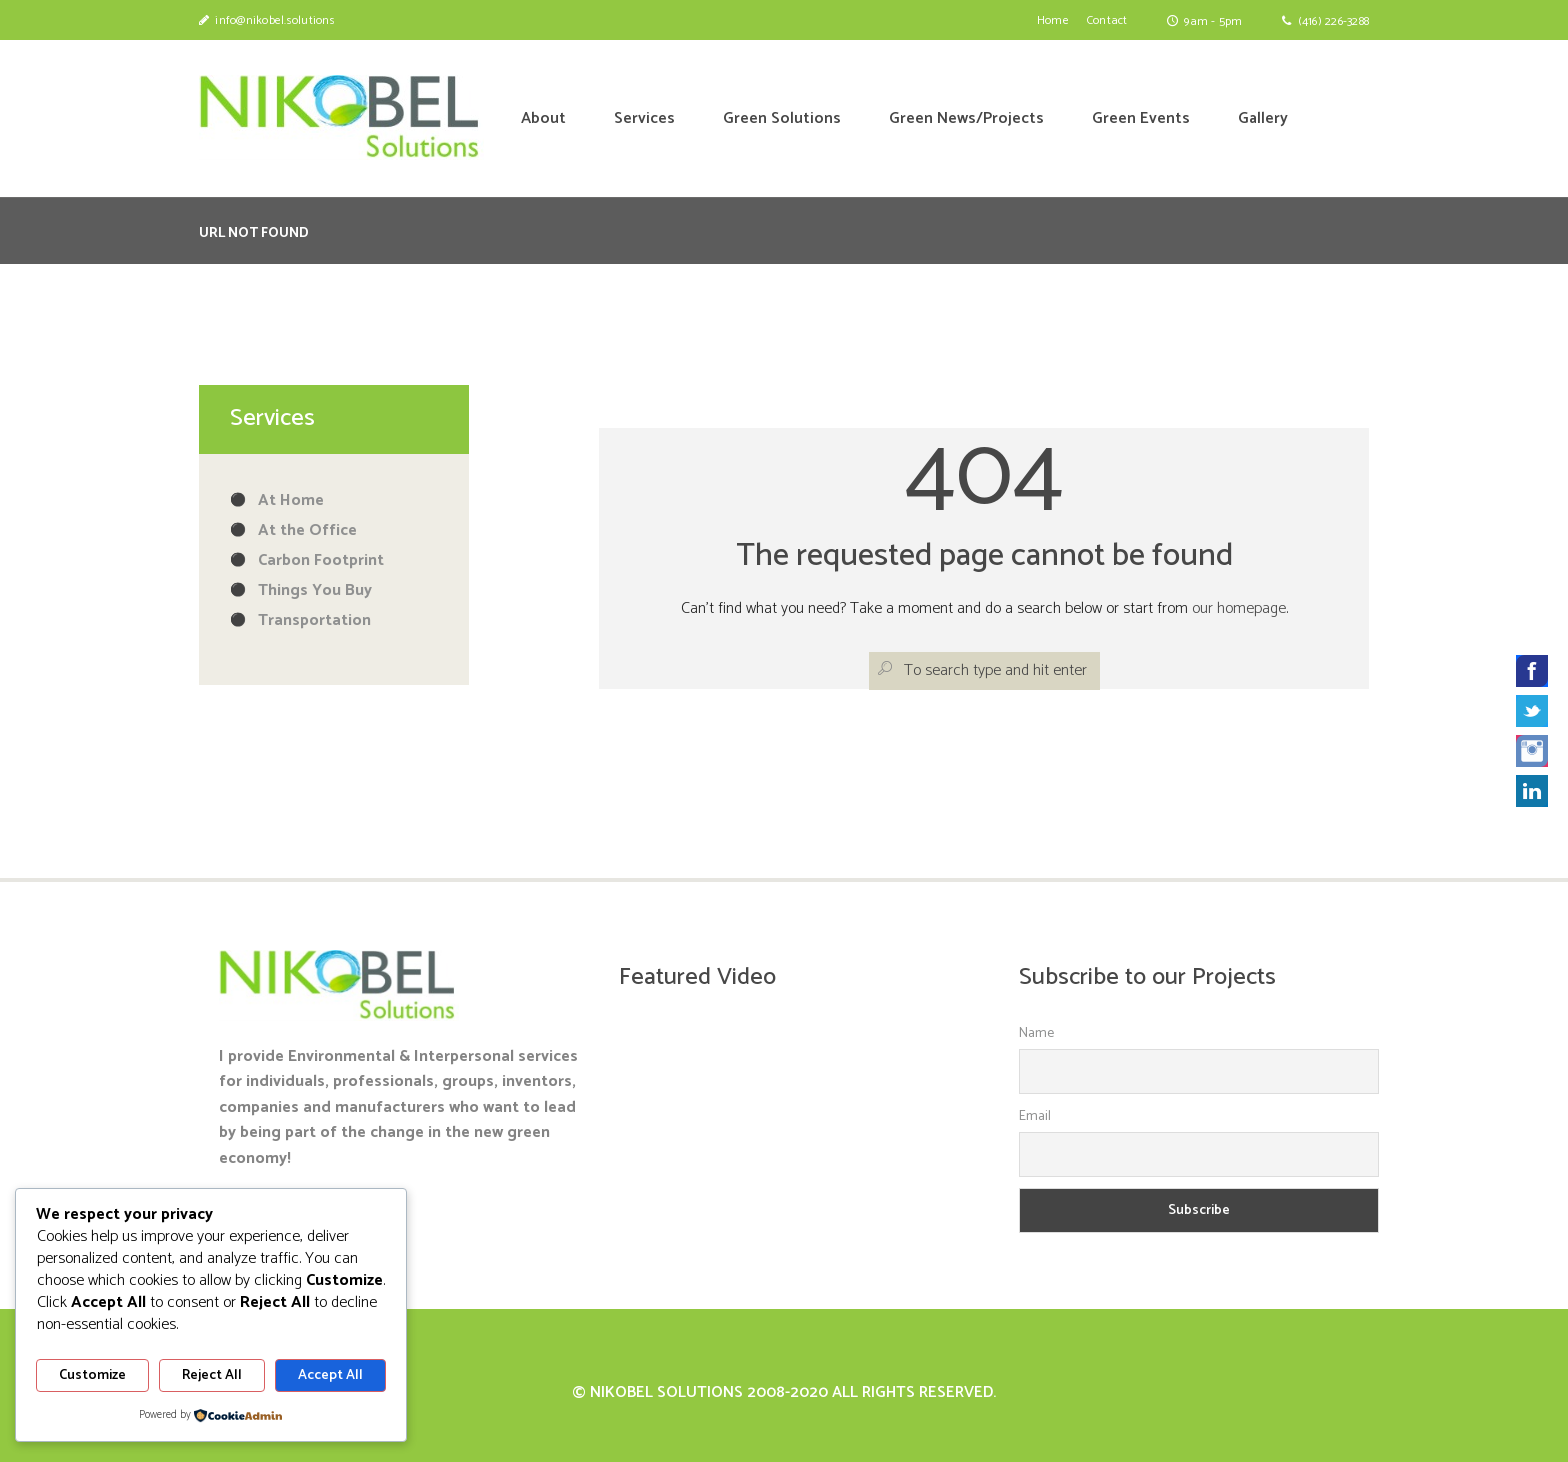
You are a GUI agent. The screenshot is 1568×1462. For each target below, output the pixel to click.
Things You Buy (315, 590)
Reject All (212, 1375)
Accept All (330, 1375)
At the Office (307, 530)
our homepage (1239, 608)
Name (1036, 1033)
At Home (291, 500)
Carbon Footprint (321, 560)
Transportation (314, 620)
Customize (92, 1375)
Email (1035, 1116)
